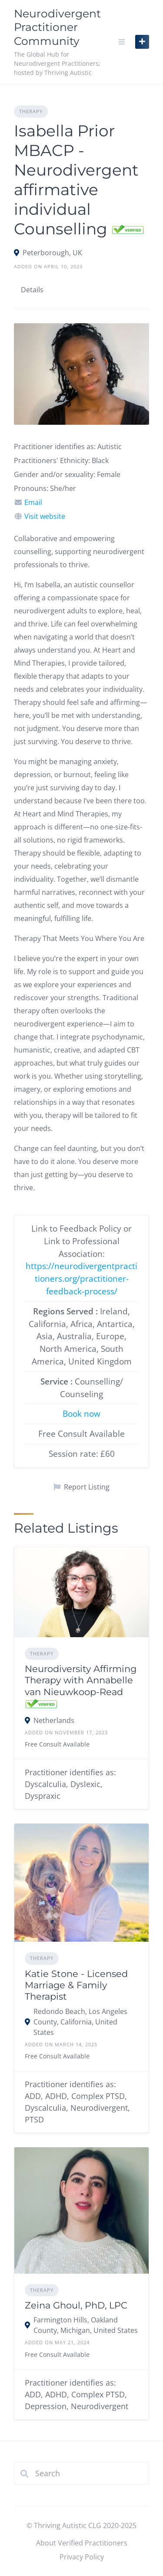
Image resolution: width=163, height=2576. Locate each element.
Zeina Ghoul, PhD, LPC (76, 2305)
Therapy (31, 111)
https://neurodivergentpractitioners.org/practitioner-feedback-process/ (81, 1278)
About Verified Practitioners (81, 2543)
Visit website (44, 516)
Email (33, 502)
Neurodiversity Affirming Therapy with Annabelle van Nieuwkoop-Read (80, 1680)
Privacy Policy (82, 2557)
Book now (81, 1413)
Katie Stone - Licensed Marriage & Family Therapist (76, 1985)
